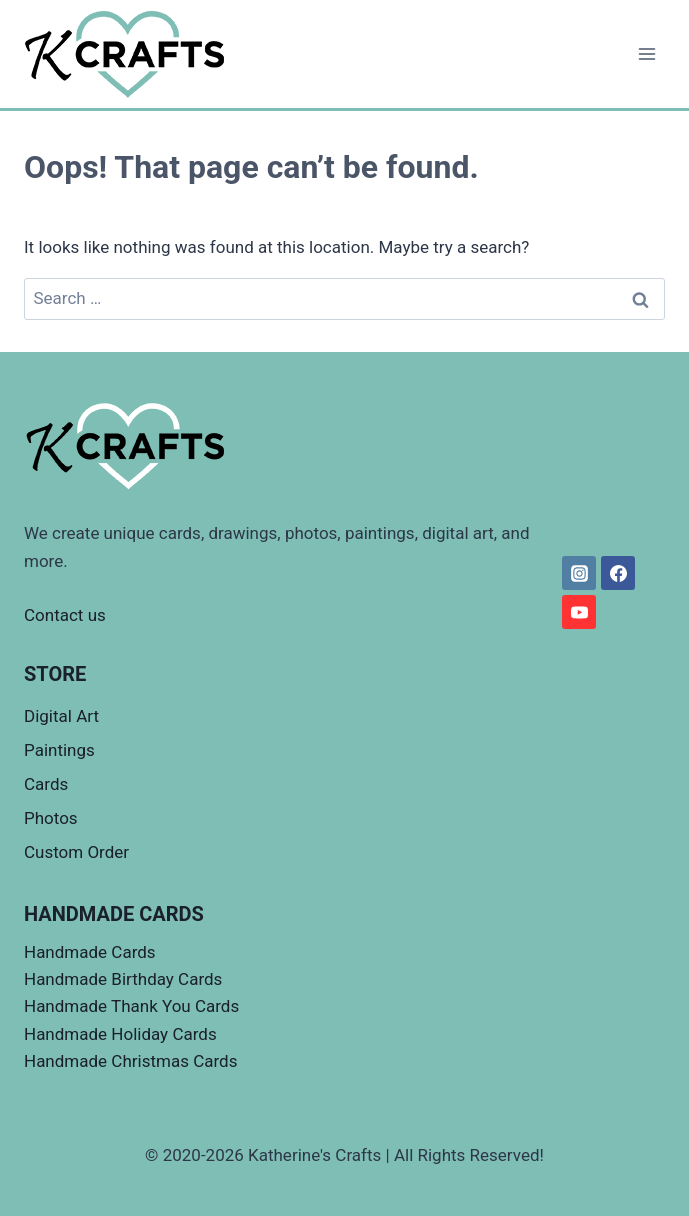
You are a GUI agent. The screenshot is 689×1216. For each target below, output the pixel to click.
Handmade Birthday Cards (123, 979)
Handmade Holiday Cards (120, 1034)
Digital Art (61, 716)
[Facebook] (618, 573)
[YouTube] (579, 612)
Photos (51, 818)
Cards (46, 784)
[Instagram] (579, 573)
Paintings (59, 750)
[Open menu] (646, 53)
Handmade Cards (90, 952)
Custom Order (76, 852)
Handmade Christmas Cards (130, 1061)
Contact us (65, 615)
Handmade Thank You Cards (131, 1006)
